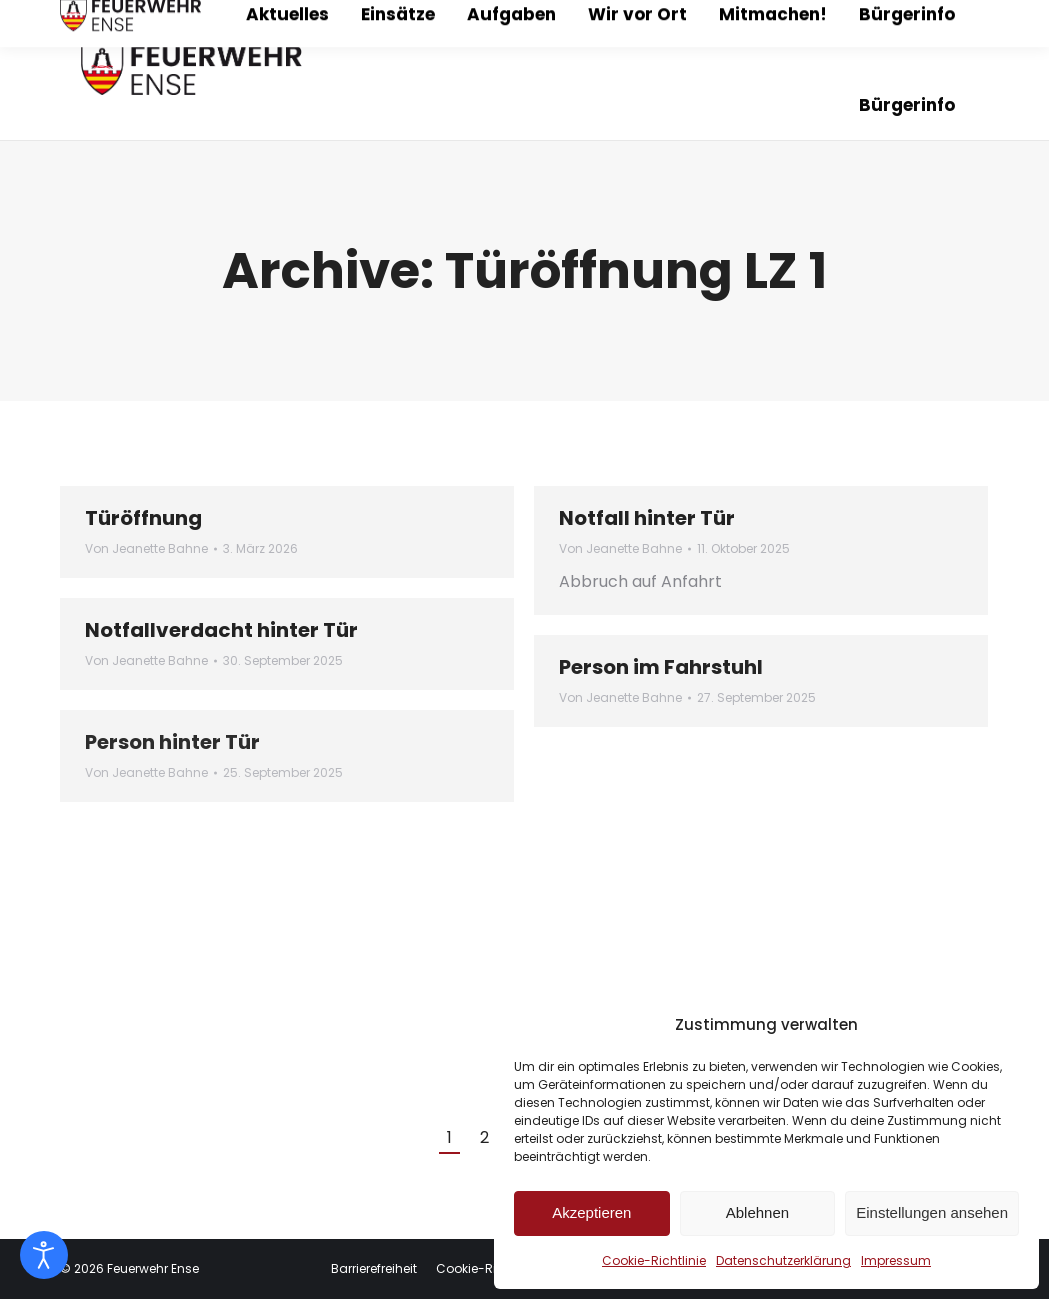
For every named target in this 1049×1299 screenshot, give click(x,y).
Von (146, 548)
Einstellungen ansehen (932, 1212)
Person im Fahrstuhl (661, 667)
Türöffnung (143, 518)
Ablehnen (757, 1212)
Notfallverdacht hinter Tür (221, 630)
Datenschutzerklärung (783, 1260)
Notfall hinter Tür (647, 518)
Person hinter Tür (172, 742)
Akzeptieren (591, 1212)
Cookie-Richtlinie (654, 1260)
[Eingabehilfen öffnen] (44, 1255)
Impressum (896, 1260)
